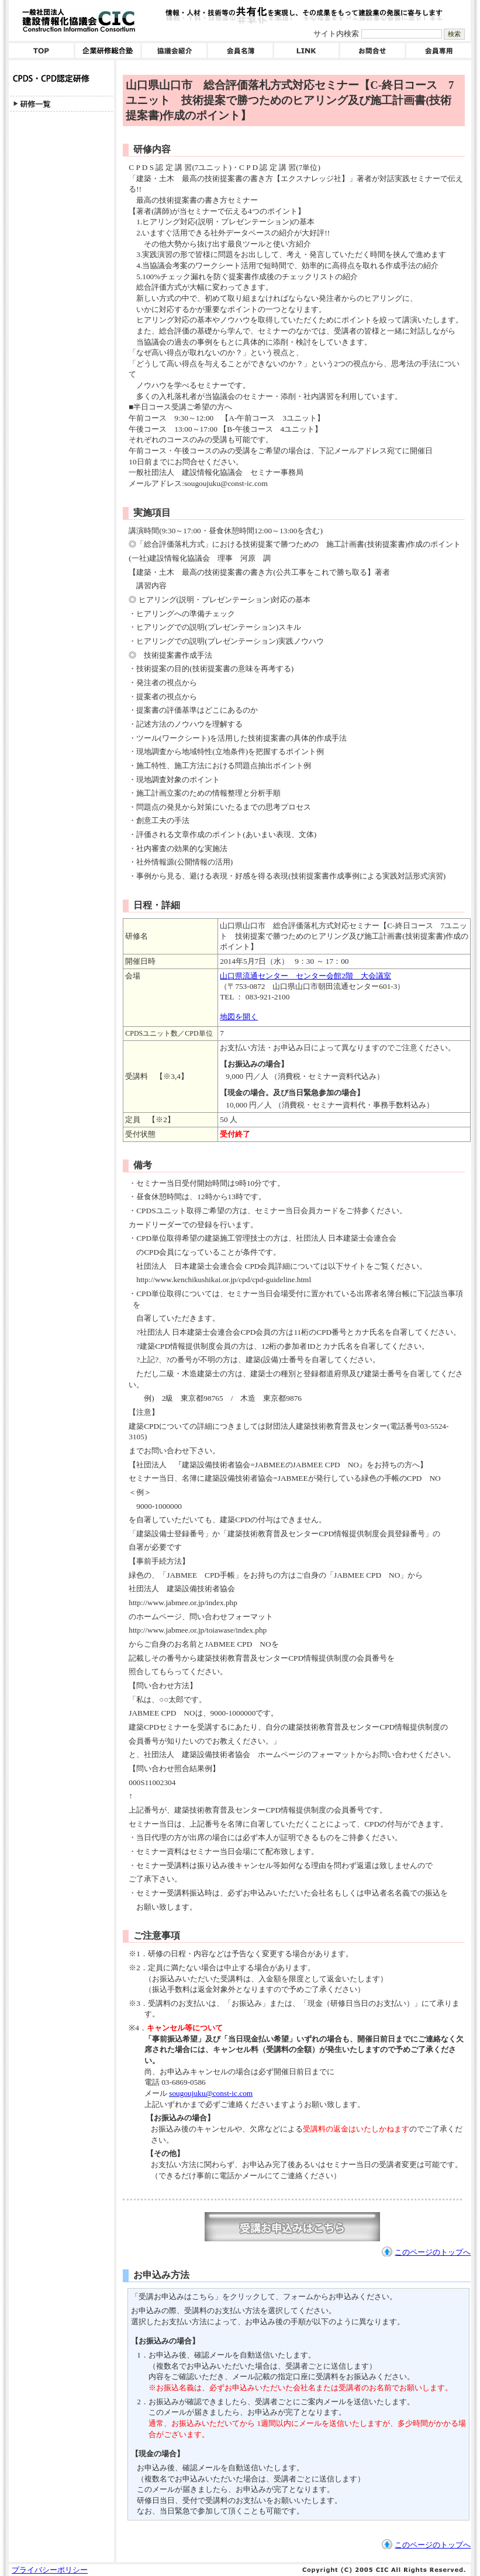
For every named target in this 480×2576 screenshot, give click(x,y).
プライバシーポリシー (50, 2569)
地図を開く (239, 1016)
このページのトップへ (433, 2252)
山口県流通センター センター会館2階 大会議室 (305, 975)
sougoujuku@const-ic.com (211, 2093)
